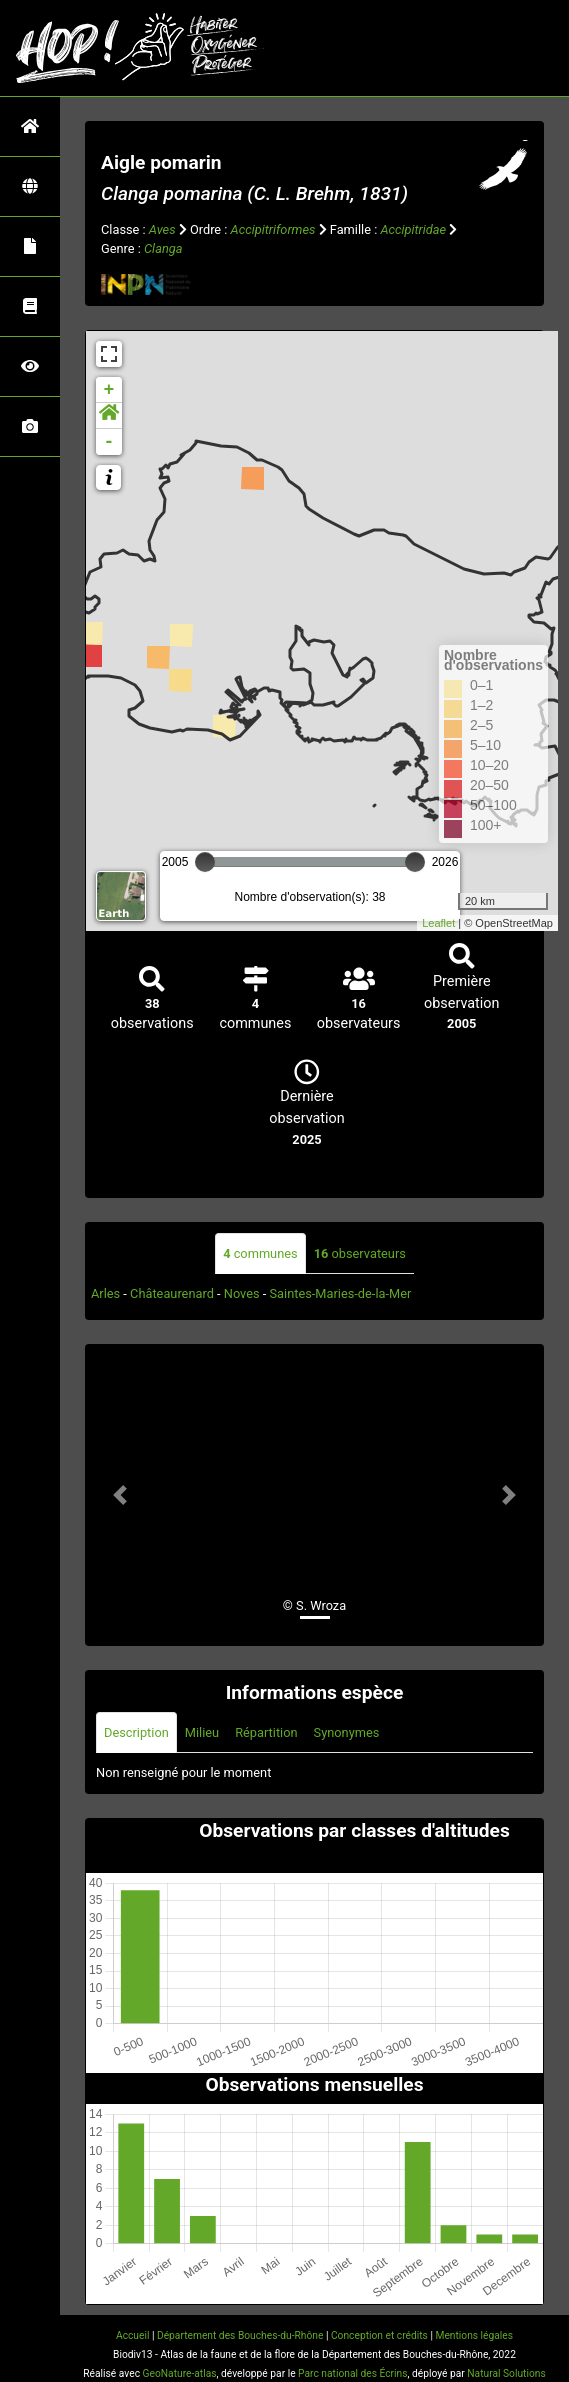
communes (260, 1253)
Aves (162, 229)
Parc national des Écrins (352, 2373)
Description (136, 1732)
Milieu (202, 1732)
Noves (242, 1293)
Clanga (163, 248)
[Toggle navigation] (525, 48)
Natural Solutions (506, 2373)
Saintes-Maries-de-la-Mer (341, 1293)
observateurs (360, 1253)
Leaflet (438, 923)
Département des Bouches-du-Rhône (240, 2335)
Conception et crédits (379, 2335)
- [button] (109, 442)
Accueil (132, 2335)
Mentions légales (474, 2335)
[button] (109, 416)
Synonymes (347, 1732)
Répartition (266, 1732)
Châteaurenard (172, 1293)
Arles (105, 1293)
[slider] (205, 862)
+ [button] (109, 390)
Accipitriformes (273, 229)
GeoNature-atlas (180, 2373)
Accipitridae (413, 229)
